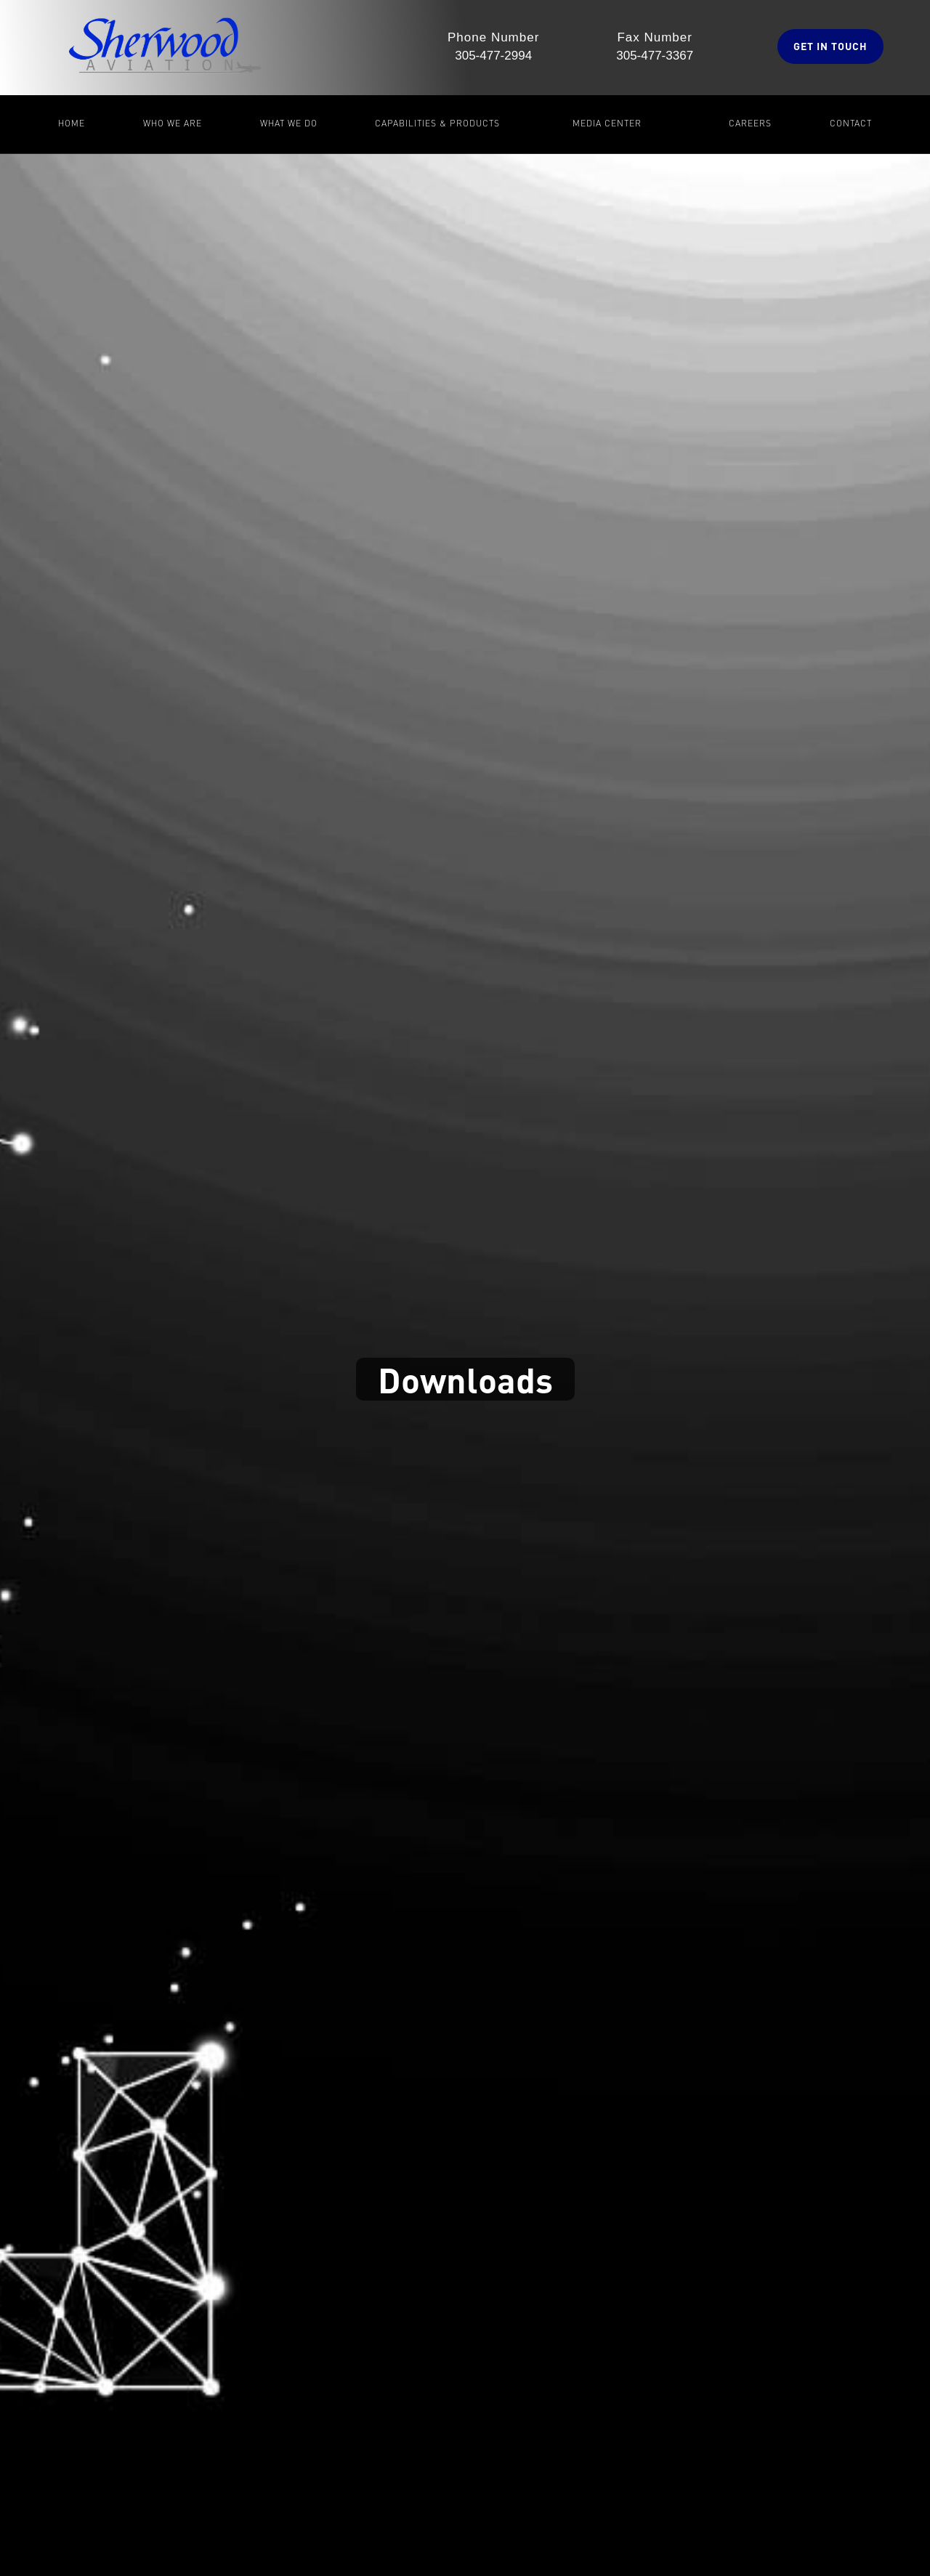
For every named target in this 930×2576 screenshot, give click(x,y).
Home (71, 123)
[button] (172, 124)
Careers (750, 123)
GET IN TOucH (830, 46)
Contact (851, 123)
